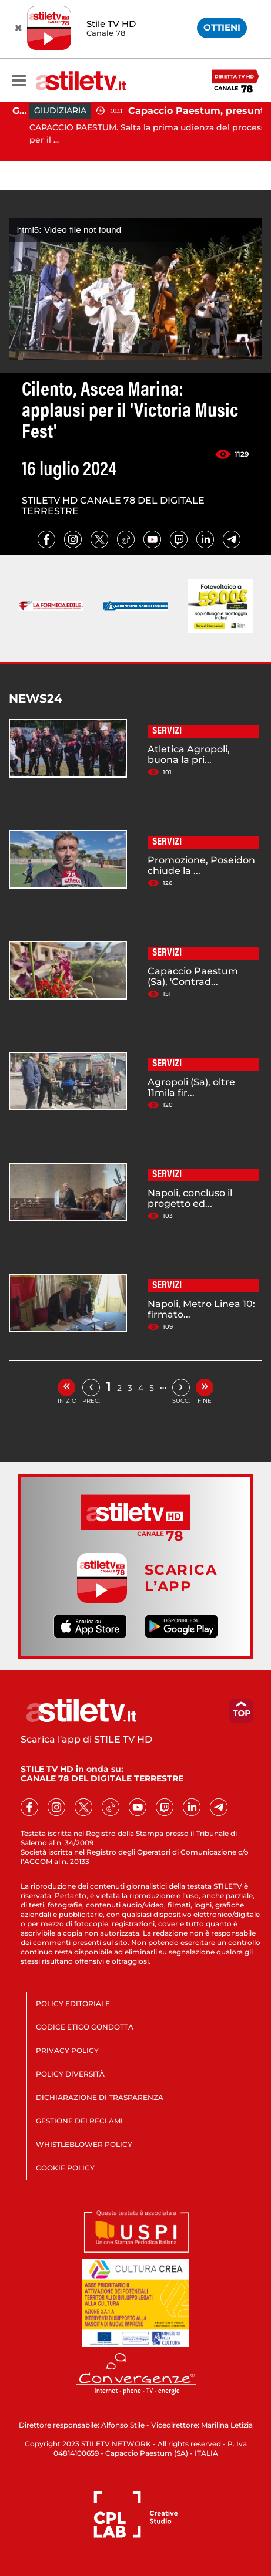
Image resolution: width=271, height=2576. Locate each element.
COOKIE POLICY (65, 2167)
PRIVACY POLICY (67, 2050)
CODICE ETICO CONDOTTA (84, 2027)
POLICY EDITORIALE (73, 2003)
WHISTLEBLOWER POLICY (84, 2144)
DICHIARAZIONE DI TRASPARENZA (99, 2097)
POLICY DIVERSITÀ (70, 2073)
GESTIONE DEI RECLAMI (79, 2120)
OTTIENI (221, 27)
